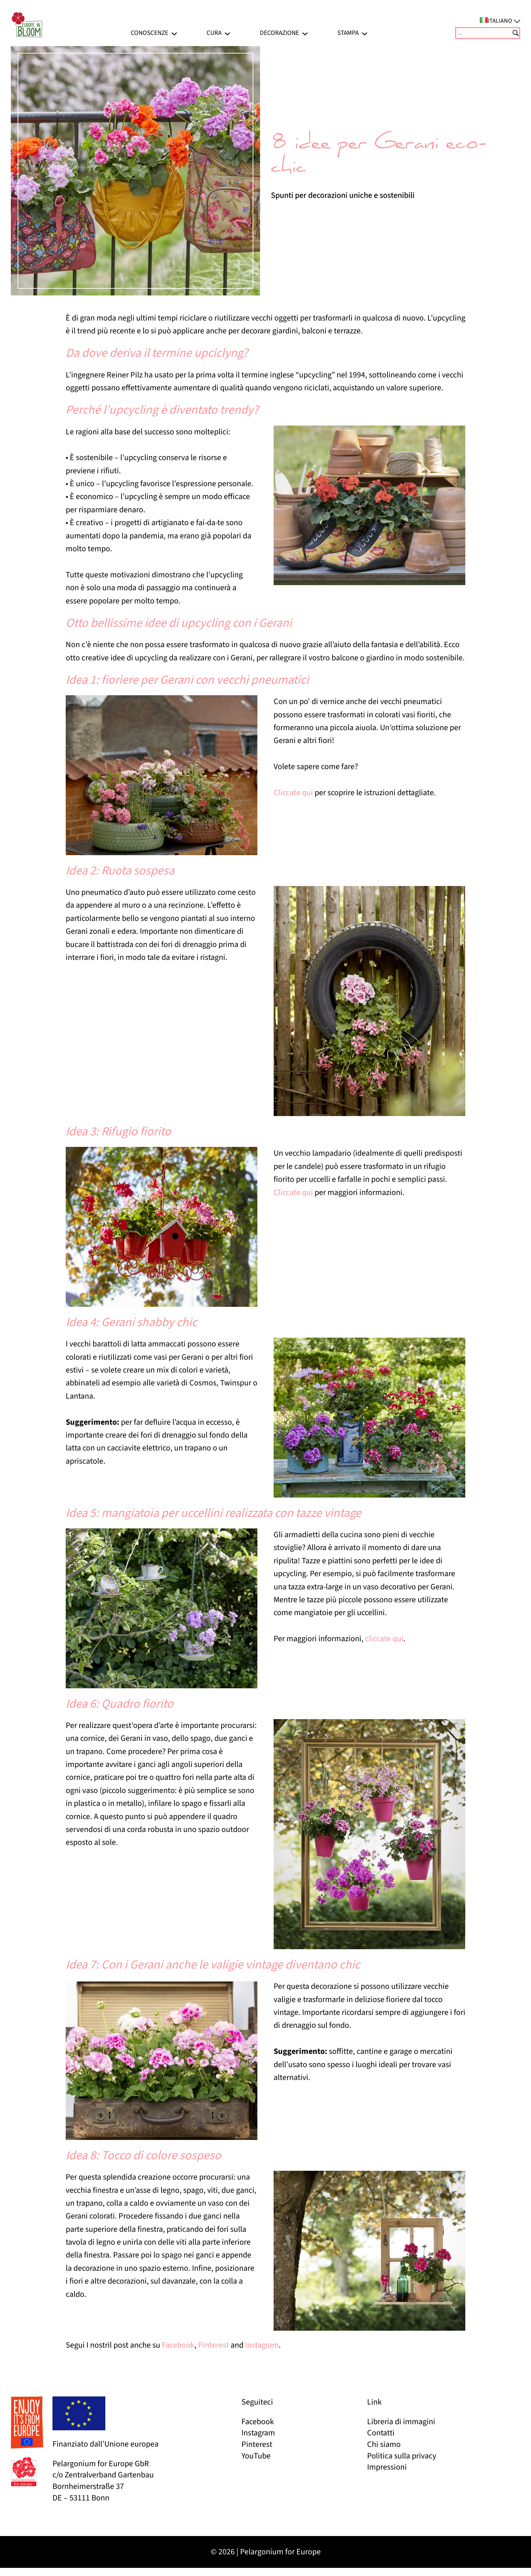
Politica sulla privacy (401, 2456)
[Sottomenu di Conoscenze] (174, 33)
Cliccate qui (293, 793)
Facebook (178, 2345)
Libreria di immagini (401, 2422)
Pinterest (213, 2345)
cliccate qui (384, 1639)
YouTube (256, 2456)
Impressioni (387, 2467)
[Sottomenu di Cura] (227, 33)
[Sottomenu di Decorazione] (305, 33)
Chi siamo (384, 2444)
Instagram (262, 2345)
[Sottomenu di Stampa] (364, 33)
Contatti (381, 2433)
